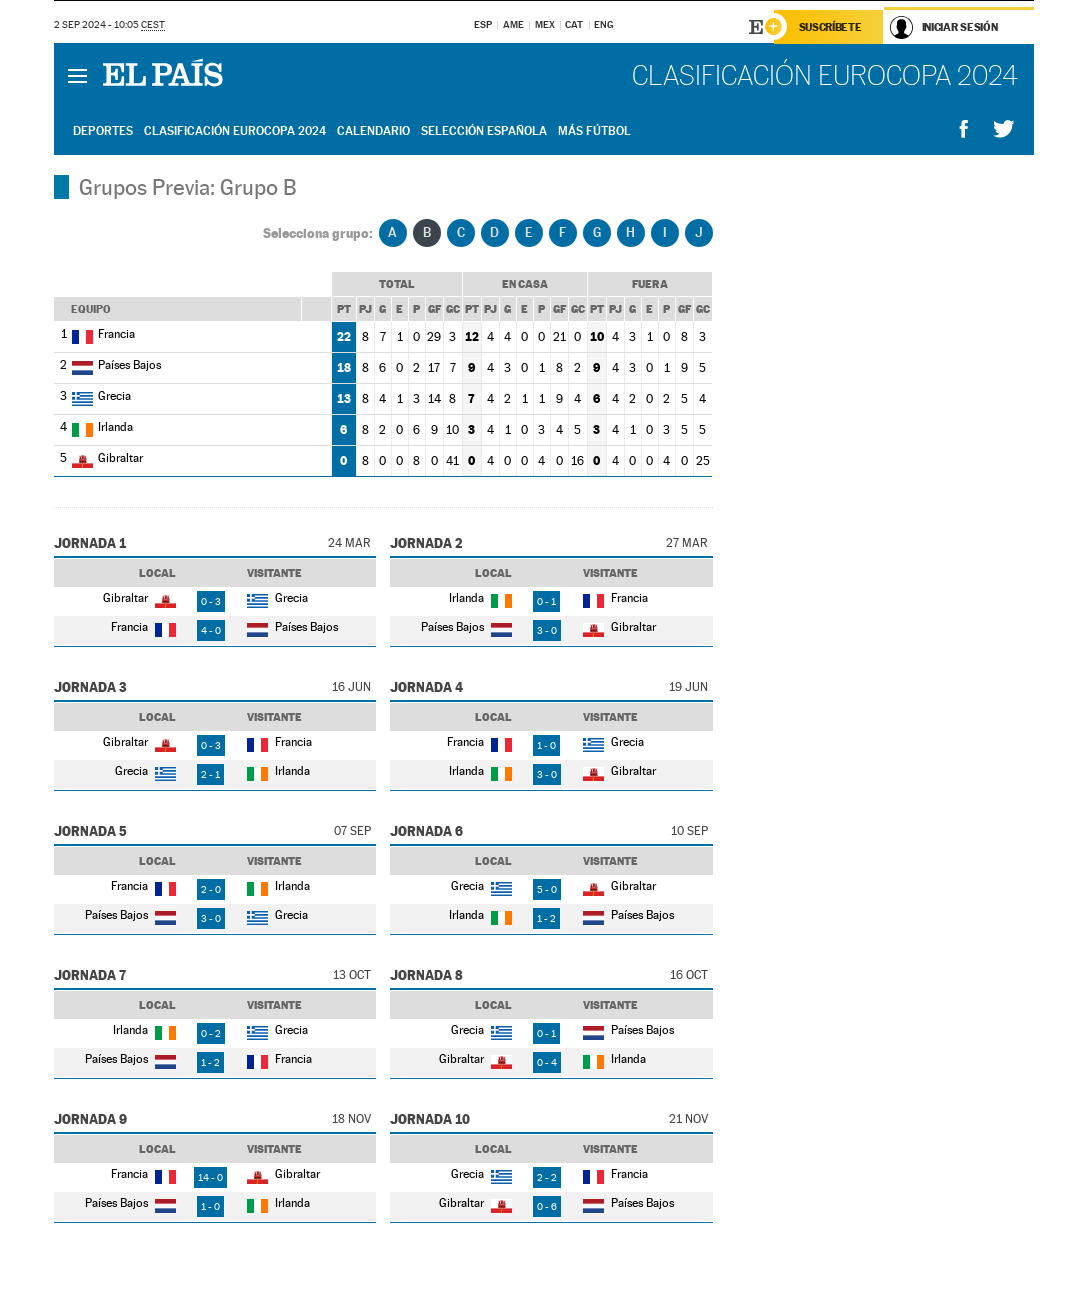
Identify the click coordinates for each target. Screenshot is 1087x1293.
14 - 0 (210, 1177)
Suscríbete (830, 27)
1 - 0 (546, 745)
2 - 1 (210, 774)
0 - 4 (547, 1062)
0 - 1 (546, 601)
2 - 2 (547, 1177)
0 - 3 (211, 601)
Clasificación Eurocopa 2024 (235, 131)
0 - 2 (211, 1033)
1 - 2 (546, 918)
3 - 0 (547, 630)
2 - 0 (211, 889)
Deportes (103, 131)
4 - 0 (211, 630)
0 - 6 (547, 1206)
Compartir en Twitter (1004, 130)
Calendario (373, 131)
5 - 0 (547, 889)
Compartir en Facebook (964, 130)
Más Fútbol (594, 131)
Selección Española (484, 131)
